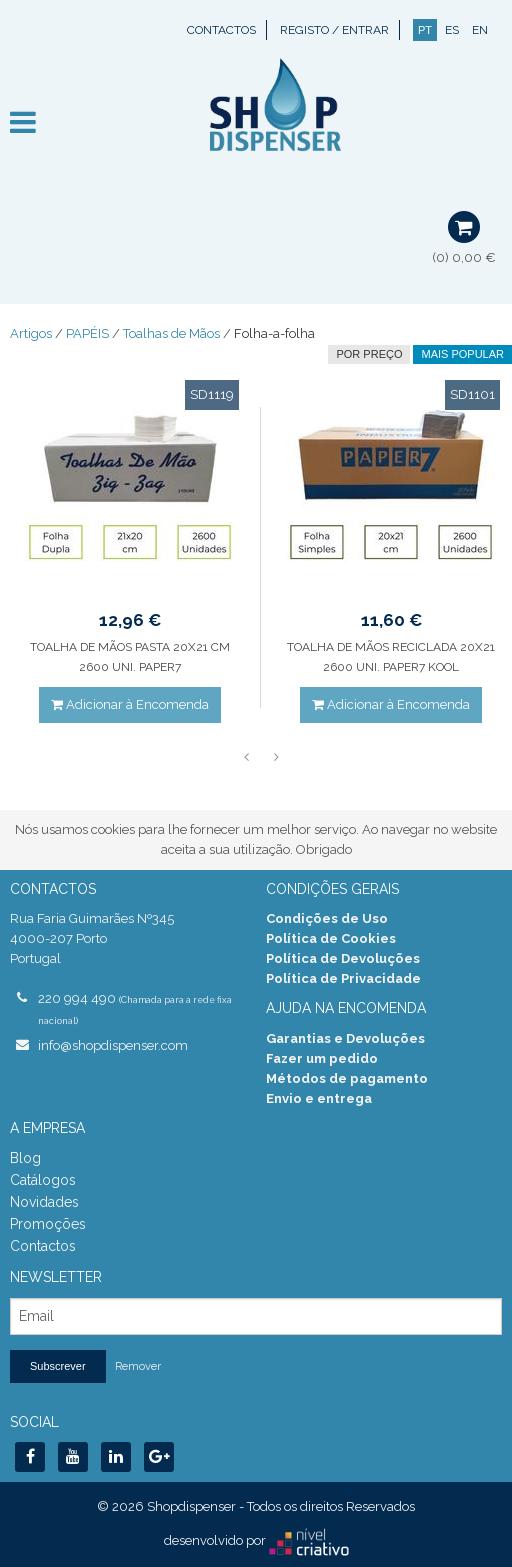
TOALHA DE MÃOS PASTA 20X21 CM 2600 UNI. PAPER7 (130, 657)
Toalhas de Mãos (171, 333)
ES (452, 30)
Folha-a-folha (274, 333)
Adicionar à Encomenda (130, 704)
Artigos (31, 333)
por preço (369, 354)
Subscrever (58, 1366)
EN (480, 30)
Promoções (48, 1224)
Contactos (221, 30)
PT (425, 30)
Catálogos (43, 1180)
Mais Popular (462, 354)
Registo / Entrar (334, 30)
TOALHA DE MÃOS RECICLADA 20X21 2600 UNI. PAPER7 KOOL (391, 657)
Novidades (44, 1202)
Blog (25, 1158)
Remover (138, 1366)
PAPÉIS (87, 333)
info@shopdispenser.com (113, 1045)
